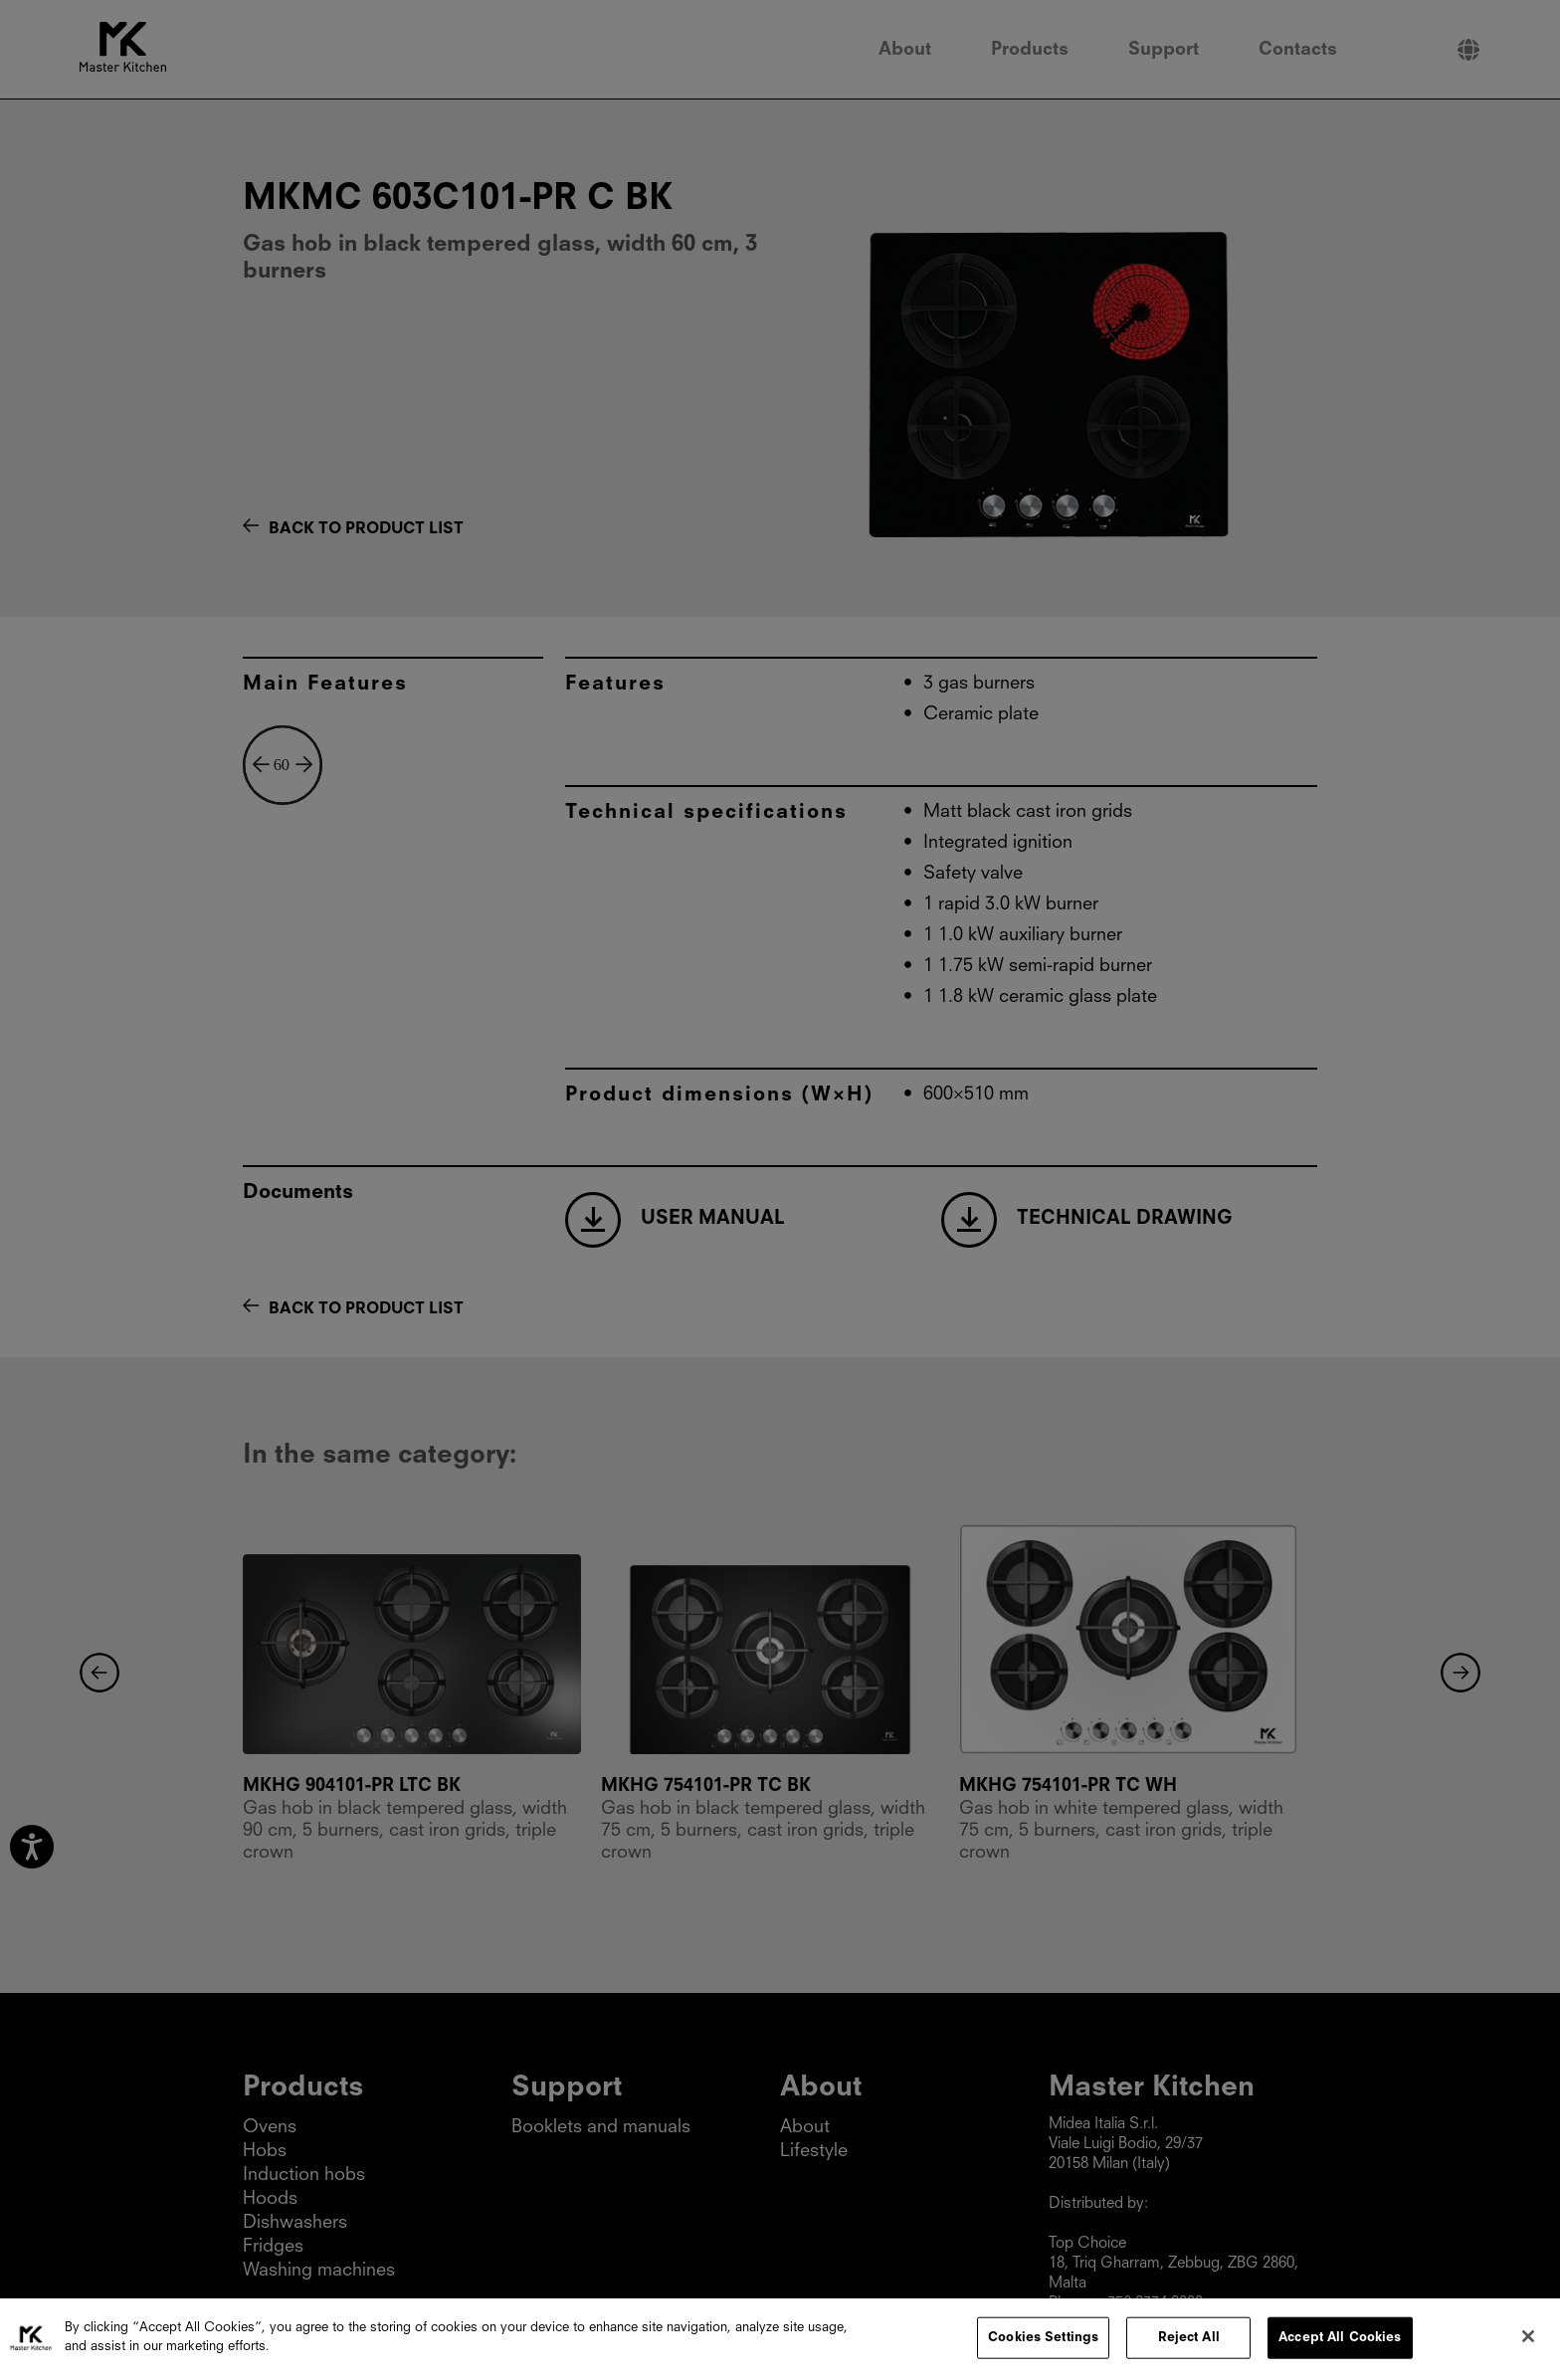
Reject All (1189, 2342)
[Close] (1528, 2341)
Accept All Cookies (1339, 2342)
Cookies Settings (1043, 2342)
